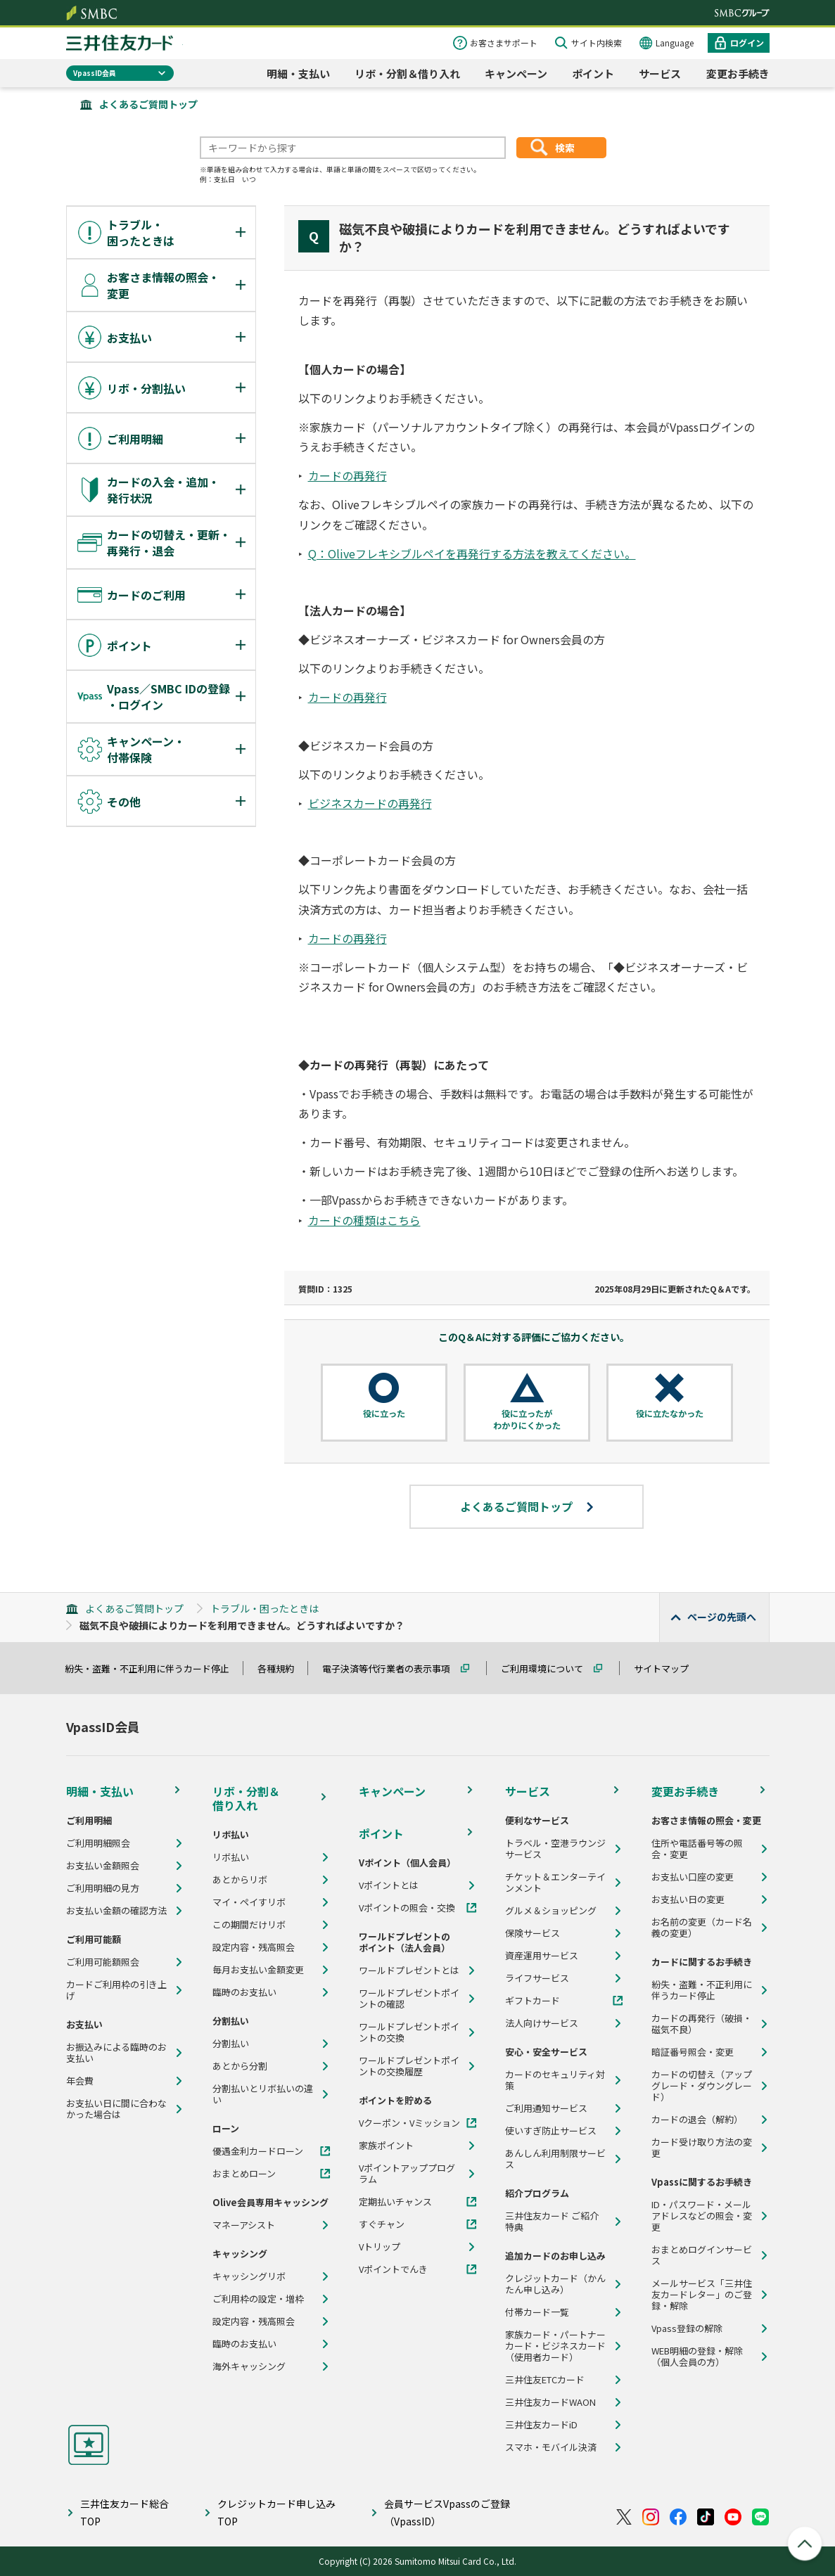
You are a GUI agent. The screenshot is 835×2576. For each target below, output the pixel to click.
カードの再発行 (347, 475)
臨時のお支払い (244, 1992)
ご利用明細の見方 (102, 1888)
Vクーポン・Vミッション (409, 2123)
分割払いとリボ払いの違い (262, 2094)
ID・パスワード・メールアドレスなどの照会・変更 (701, 2216)
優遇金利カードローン (257, 2151)
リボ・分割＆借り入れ (407, 73)
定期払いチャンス (395, 2201)
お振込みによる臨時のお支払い (116, 2053)
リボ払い (230, 1857)
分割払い (230, 2043)
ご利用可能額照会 (102, 1962)
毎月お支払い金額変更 (258, 1969)
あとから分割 (239, 2066)
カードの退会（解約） (697, 2119)
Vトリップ (379, 2247)
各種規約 (282, 1668)
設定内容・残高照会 (253, 1947)
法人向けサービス (541, 2023)
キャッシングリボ (249, 2276)
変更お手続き (738, 73)
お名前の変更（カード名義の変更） (701, 1927)
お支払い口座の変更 (692, 1877)
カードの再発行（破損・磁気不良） (701, 2024)
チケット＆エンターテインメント (555, 1882)
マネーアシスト (243, 2225)
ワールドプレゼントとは (409, 1970)
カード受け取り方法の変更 (701, 2147)
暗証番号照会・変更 (692, 2052)
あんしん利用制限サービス (555, 2159)
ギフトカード (532, 2000)
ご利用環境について (548, 1668)
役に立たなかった (669, 1413)
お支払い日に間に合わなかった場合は (116, 2109)
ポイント (593, 73)
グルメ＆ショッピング (551, 1910)
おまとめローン (244, 2173)
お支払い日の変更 (688, 1899)
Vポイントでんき (393, 2269)
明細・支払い (298, 73)
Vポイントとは (389, 1885)
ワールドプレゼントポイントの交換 (409, 2032)
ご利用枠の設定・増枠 (258, 2299)
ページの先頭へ (721, 1617)
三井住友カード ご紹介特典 (552, 2221)
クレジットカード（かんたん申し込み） (555, 2284)
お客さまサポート (503, 43)
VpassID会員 (94, 73)
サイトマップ (667, 1668)
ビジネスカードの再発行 (370, 803)
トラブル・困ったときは (264, 1608)
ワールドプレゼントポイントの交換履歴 (409, 2066)
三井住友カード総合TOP (124, 2512)
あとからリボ (239, 1879)
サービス (660, 73)
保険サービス (532, 1933)
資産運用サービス (541, 1955)
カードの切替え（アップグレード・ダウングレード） (701, 2086)
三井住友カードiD (541, 2424)
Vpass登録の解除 (686, 2328)
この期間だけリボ (249, 1924)
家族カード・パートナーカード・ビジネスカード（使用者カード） (555, 2346)
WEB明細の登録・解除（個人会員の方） (697, 2356)
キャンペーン (516, 73)
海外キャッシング (249, 2366)
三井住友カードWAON (550, 2402)
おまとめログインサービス (701, 2255)
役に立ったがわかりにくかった (527, 1419)
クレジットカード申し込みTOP (276, 2512)
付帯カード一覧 (537, 2312)
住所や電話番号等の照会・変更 (697, 1849)
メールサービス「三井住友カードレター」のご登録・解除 (701, 2295)
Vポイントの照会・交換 (407, 1908)
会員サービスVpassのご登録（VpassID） (447, 2512)
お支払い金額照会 (102, 1865)
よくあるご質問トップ (148, 104)
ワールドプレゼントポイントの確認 (409, 1998)
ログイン (747, 43)
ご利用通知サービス (546, 2108)
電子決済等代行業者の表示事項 (392, 1668)
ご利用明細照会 (98, 1843)
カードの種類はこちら (364, 1220)
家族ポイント (386, 2145)
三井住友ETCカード (545, 2379)
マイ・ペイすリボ (249, 1902)
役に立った (384, 1413)
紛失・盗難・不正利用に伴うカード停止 (153, 1668)
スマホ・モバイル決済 (551, 2447)
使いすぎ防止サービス (551, 2130)
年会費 (80, 2081)
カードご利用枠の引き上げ (116, 1990)
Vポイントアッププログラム (407, 2173)
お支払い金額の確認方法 (116, 1910)
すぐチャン (381, 2224)
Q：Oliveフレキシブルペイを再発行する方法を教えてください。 (472, 553)
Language (675, 43)
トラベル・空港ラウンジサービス (555, 1849)
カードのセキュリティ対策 (555, 2080)
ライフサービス (537, 1978)
